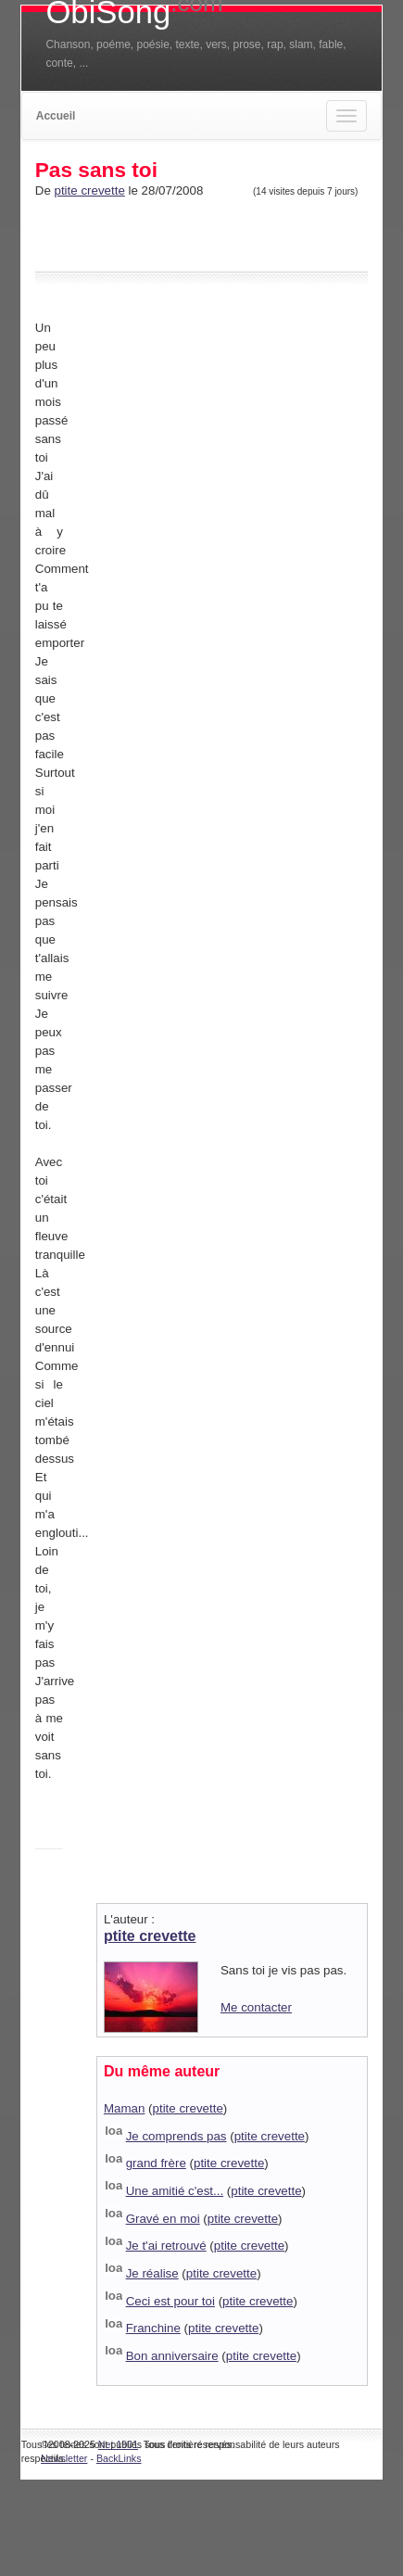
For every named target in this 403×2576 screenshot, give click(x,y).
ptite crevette (90, 190)
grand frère (156, 2163)
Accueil (56, 115)
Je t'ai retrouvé (166, 2245)
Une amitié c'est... (175, 2191)
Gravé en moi (163, 2219)
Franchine (153, 2328)
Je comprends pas (176, 2136)
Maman (124, 2108)
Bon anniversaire (172, 2356)
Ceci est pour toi (170, 2301)
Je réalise (152, 2273)
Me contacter (256, 2007)
